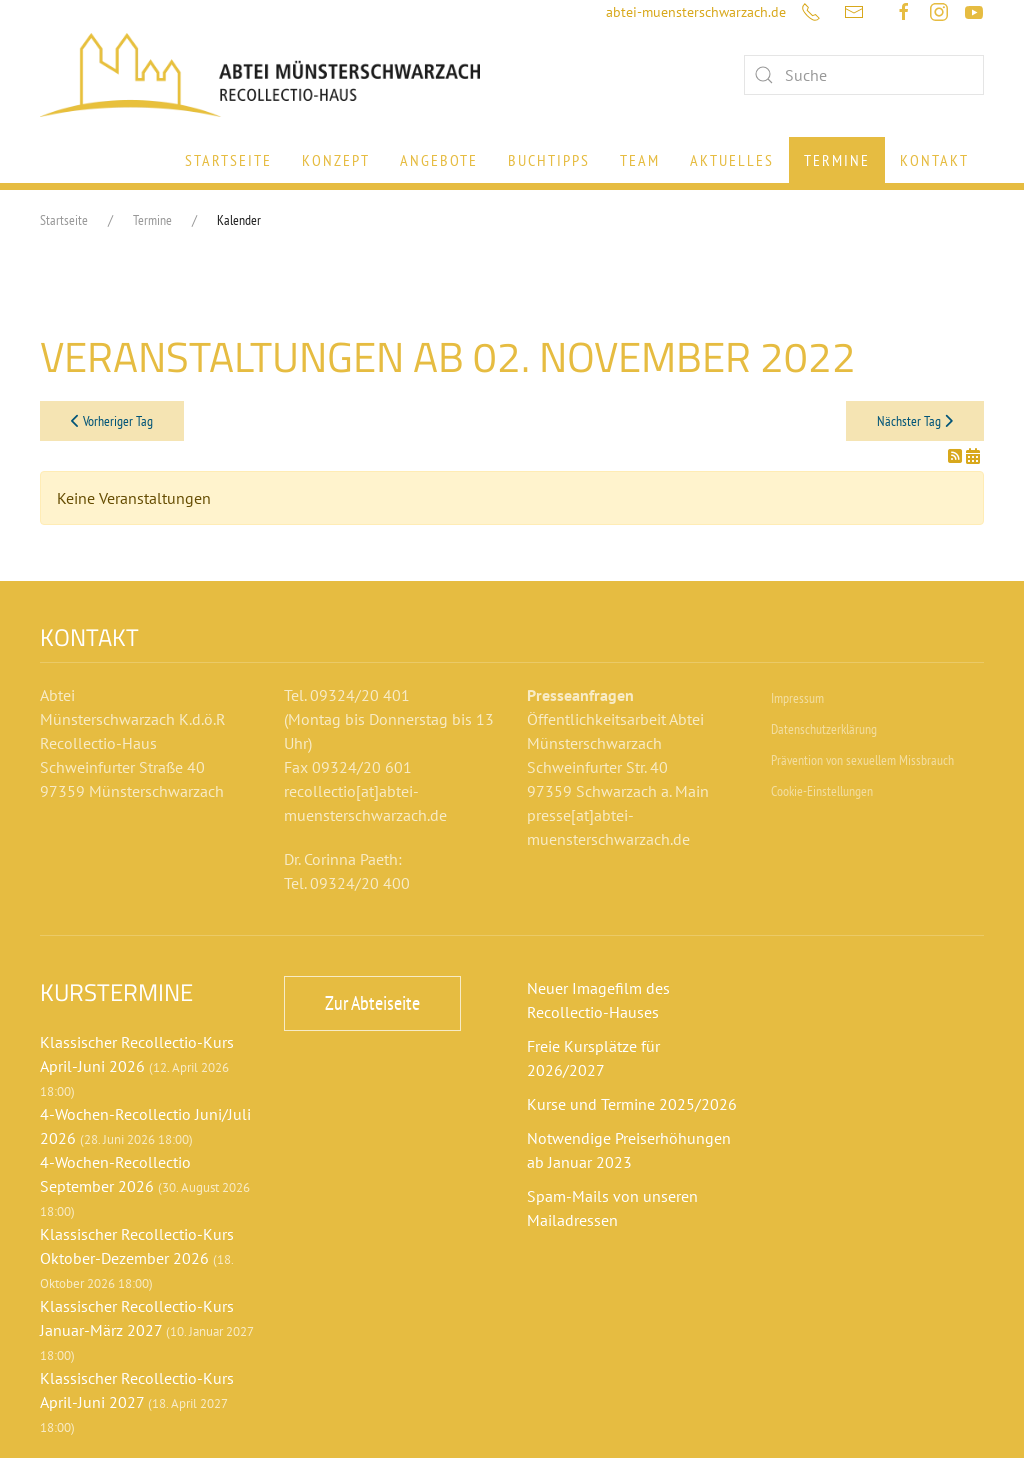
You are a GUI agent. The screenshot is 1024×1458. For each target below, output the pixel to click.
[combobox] (864, 75)
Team (640, 160)
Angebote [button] (439, 160)
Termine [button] (837, 160)
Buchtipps (549, 160)
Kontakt (934, 160)
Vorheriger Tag (112, 421)
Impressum (797, 698)
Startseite (228, 160)
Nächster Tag (915, 421)
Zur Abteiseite (372, 1003)
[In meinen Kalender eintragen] (973, 456)
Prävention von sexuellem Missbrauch (862, 760)
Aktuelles (732, 160)
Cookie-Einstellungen (822, 791)
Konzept (336, 160)
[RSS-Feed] (957, 456)
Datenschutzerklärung (824, 729)
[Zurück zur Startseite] (260, 75)
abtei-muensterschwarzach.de (696, 12)
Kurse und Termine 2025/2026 (632, 1104)
